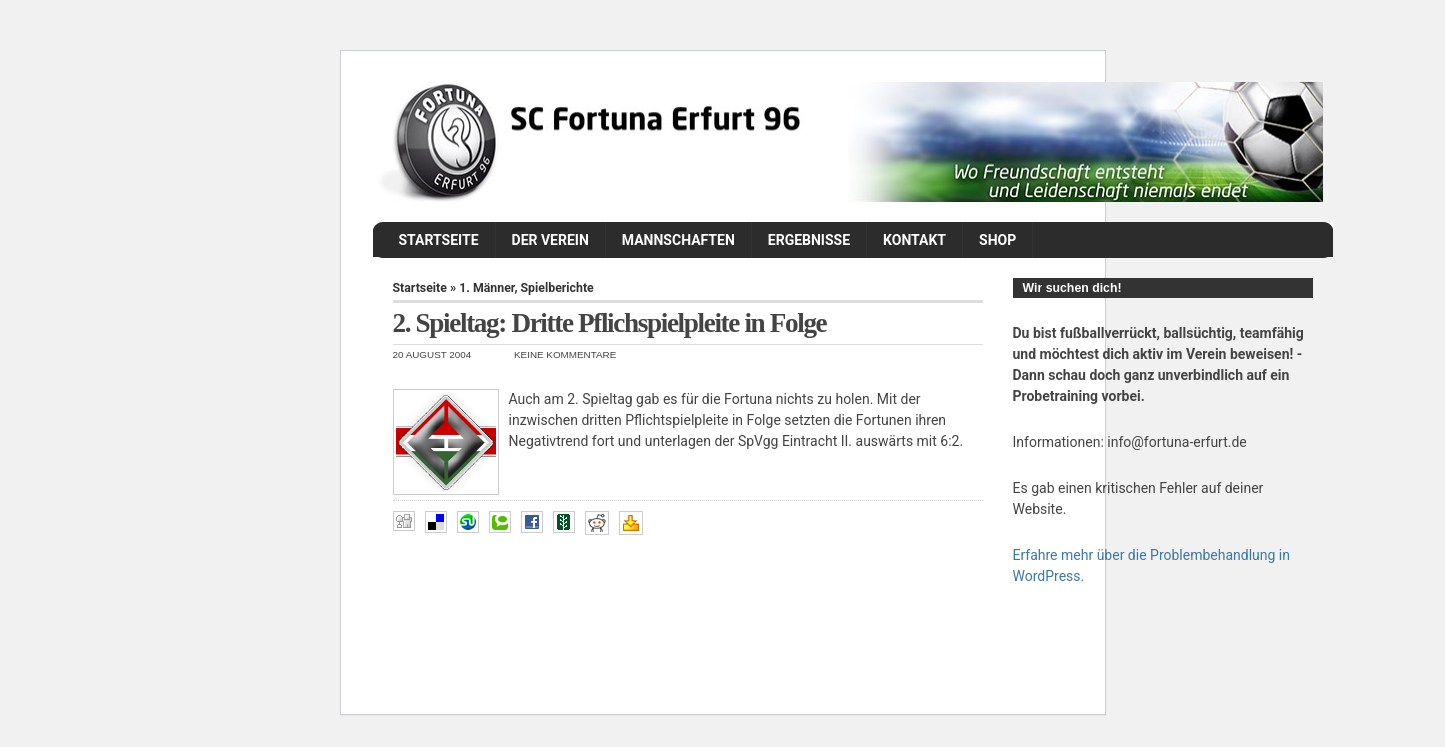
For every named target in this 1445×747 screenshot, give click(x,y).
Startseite (439, 240)
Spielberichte (557, 288)
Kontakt (914, 240)
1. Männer (486, 288)
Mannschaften (678, 240)
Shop (997, 240)
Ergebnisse (809, 240)
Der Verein (550, 240)
